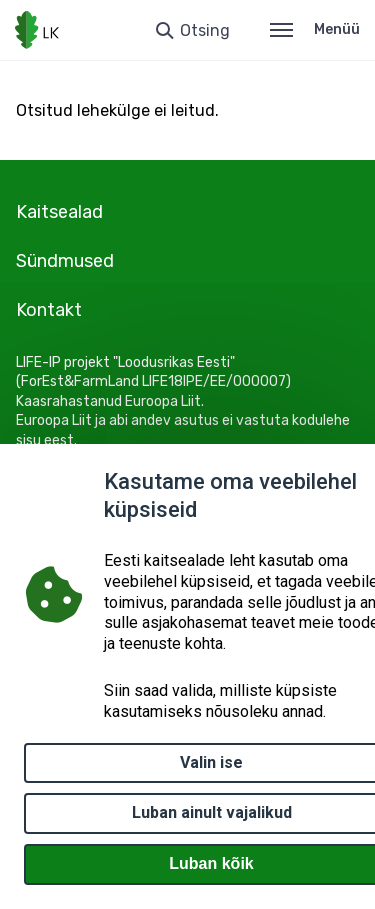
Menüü (315, 29)
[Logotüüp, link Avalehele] (37, 30)
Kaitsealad (59, 212)
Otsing (205, 30)
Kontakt (49, 310)
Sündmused (65, 261)
